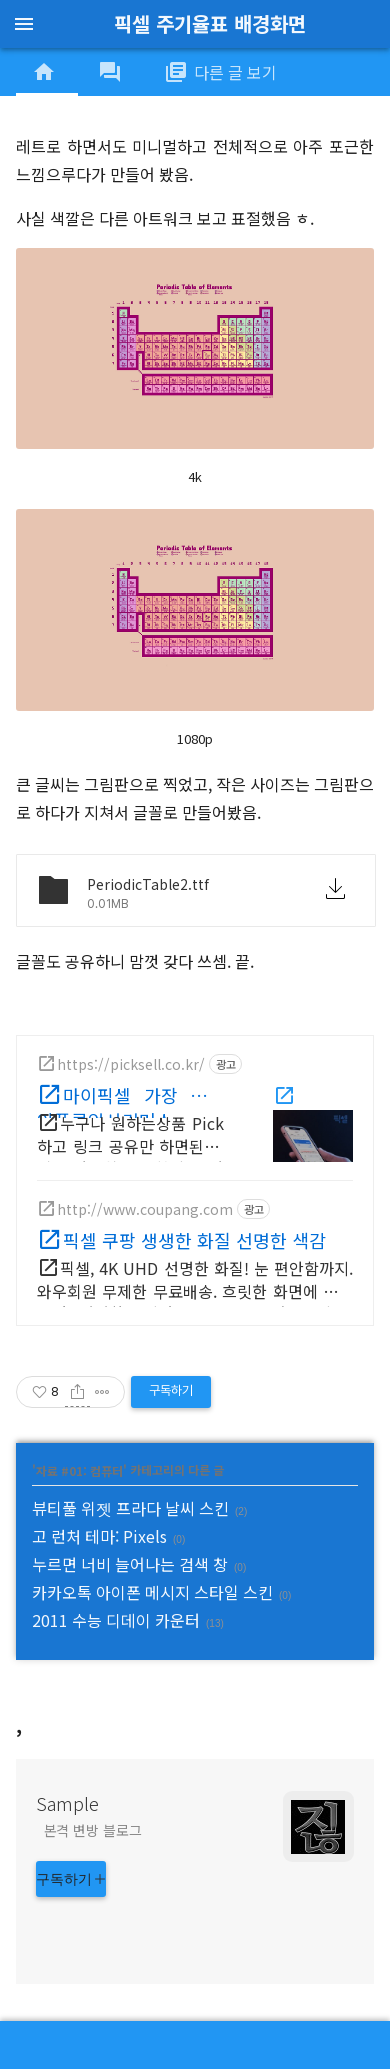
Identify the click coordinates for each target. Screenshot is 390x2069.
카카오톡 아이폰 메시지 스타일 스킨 (152, 1592)
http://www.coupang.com (145, 1209)
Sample (67, 1803)
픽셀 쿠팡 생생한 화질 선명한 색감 (194, 1240)
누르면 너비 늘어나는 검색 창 (130, 1564)
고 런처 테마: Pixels (99, 1536)
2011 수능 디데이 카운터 (116, 1620)
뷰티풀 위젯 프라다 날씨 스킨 (130, 1508)
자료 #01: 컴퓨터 (79, 1469)
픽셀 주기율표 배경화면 (210, 23)
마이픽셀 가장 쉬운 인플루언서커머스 (130, 1100)
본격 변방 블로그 (93, 1830)
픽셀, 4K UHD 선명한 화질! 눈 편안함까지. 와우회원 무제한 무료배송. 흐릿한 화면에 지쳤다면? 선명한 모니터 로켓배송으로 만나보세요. (195, 1283)
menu (24, 24)
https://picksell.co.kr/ (131, 1064)
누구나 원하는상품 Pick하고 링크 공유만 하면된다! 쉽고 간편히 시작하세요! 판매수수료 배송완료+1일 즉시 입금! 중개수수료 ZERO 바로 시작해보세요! (130, 1138)
